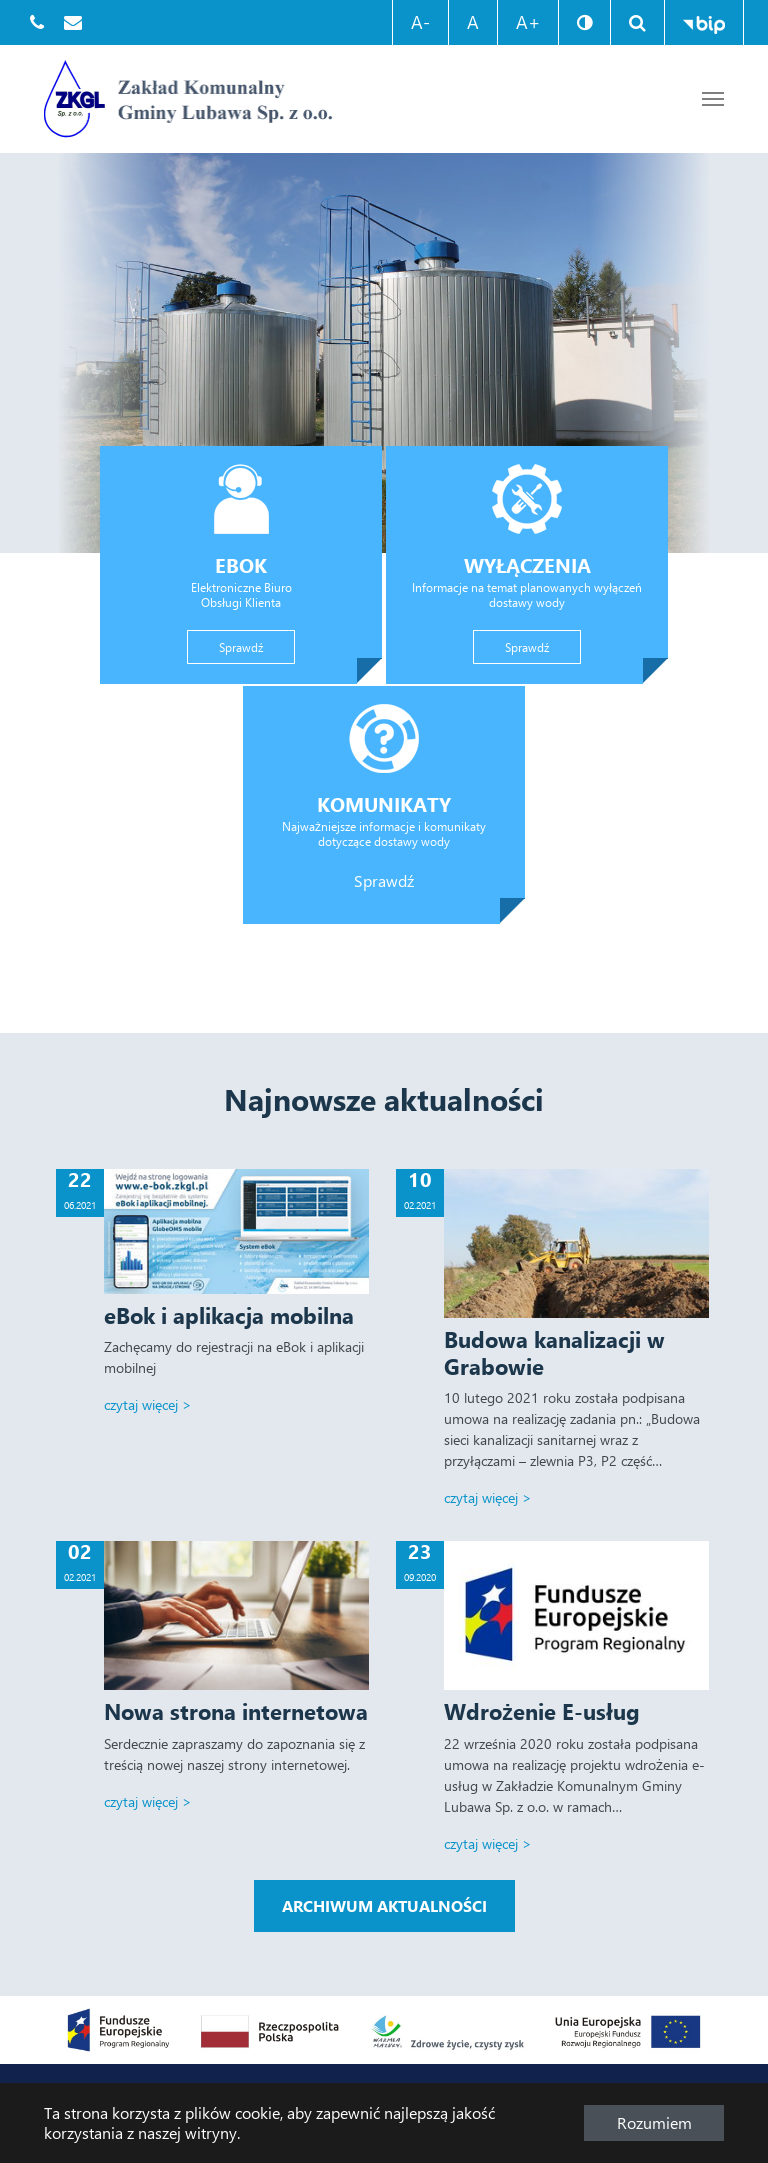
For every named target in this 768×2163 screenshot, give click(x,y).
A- (420, 22)
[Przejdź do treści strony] (713, 99)
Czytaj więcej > (148, 1404)
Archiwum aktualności (384, 1905)
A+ (528, 22)
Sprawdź (255, 646)
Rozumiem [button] (654, 2122)
